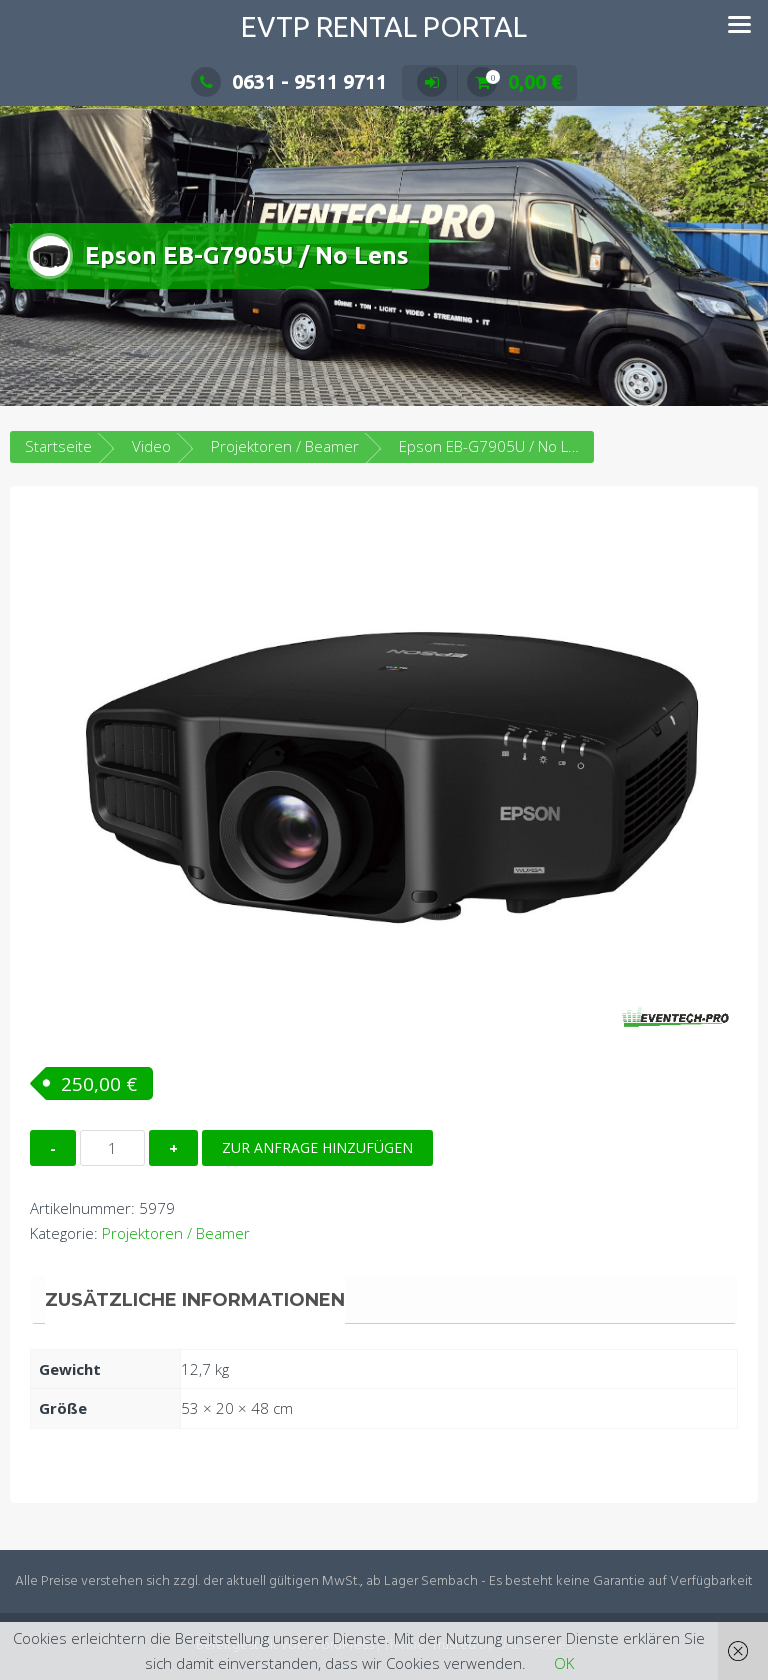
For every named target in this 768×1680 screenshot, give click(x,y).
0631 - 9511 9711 (289, 81)
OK (564, 1663)
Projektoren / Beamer (285, 446)
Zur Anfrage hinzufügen (317, 1147)
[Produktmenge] (112, 1148)
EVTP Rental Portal (384, 26)
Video (151, 446)
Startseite (58, 446)
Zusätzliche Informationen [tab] (195, 1300)
